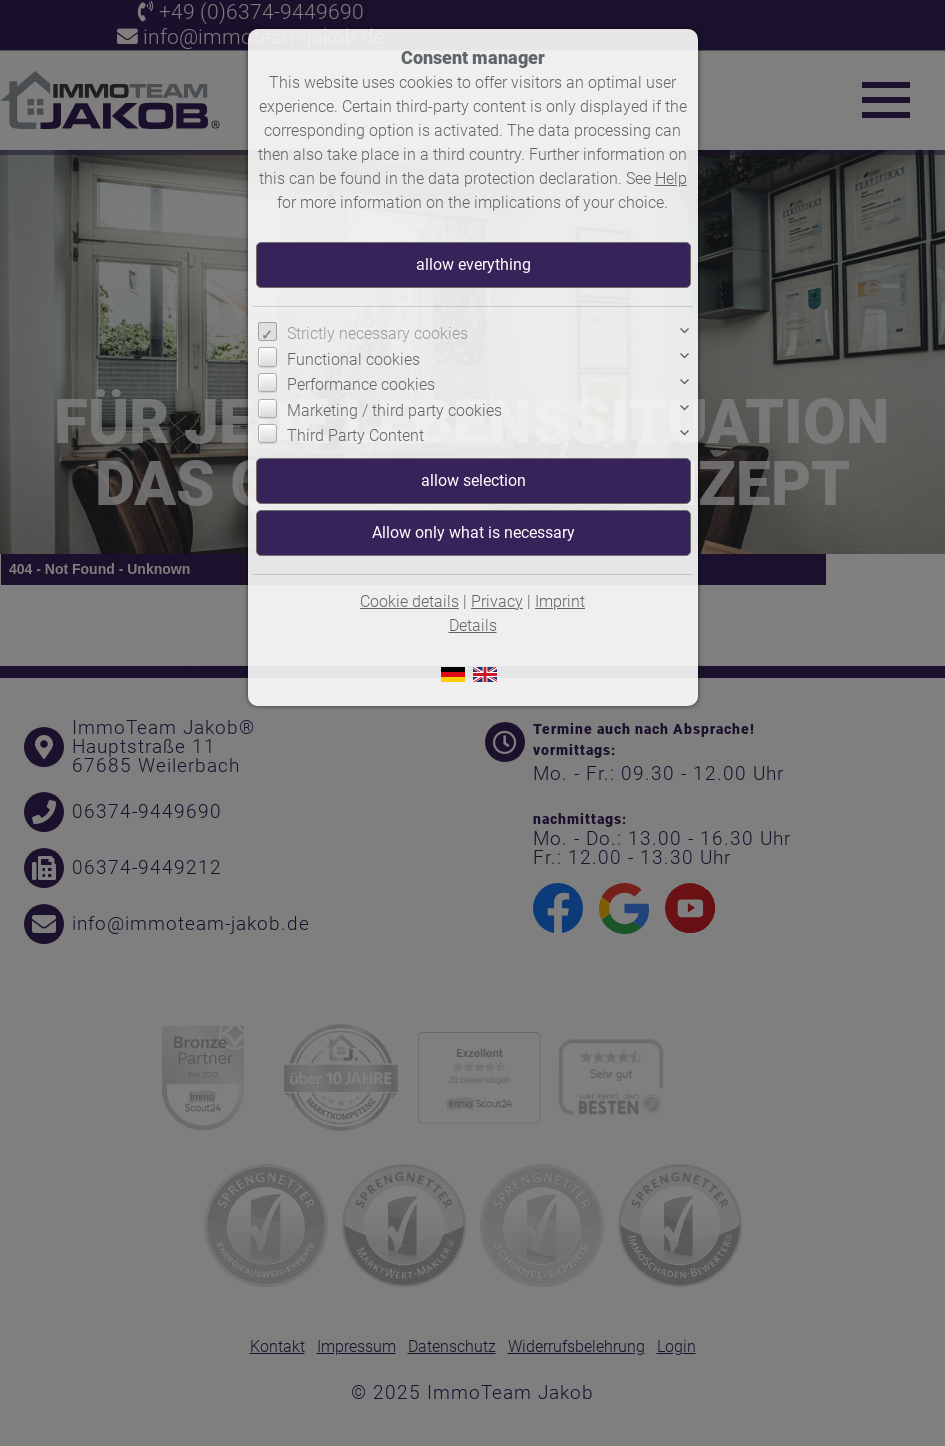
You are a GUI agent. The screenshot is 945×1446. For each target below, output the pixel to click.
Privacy (497, 601)
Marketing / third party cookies (394, 410)
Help (671, 178)
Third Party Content (355, 435)
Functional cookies (353, 359)
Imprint (560, 601)
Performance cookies (361, 384)
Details (473, 625)
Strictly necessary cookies (377, 333)
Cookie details (409, 601)
